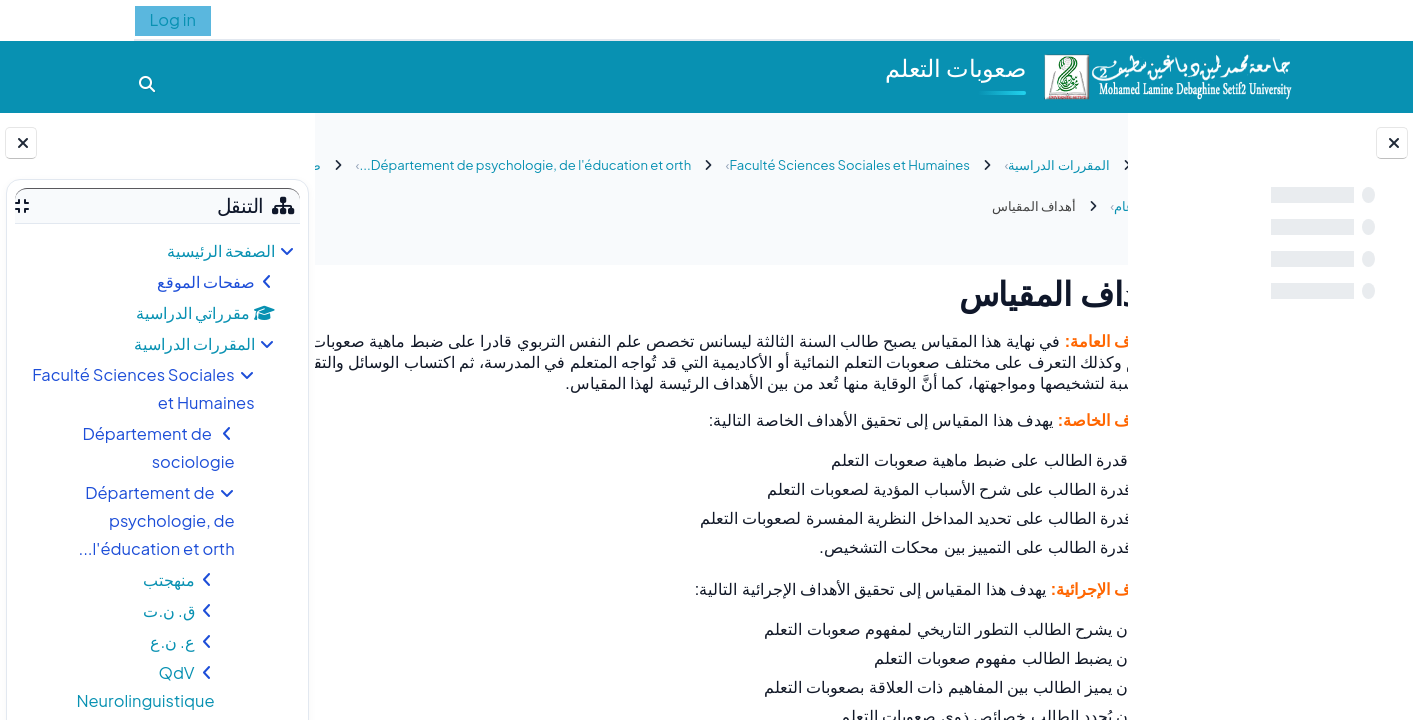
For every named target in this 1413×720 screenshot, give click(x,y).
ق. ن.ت (168, 610)
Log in (173, 19)
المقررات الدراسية (194, 343)
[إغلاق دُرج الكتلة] (21, 143)
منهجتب (169, 579)
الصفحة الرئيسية (221, 250)
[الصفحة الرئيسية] (1167, 74)
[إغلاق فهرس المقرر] (1392, 143)
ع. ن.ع (172, 641)
